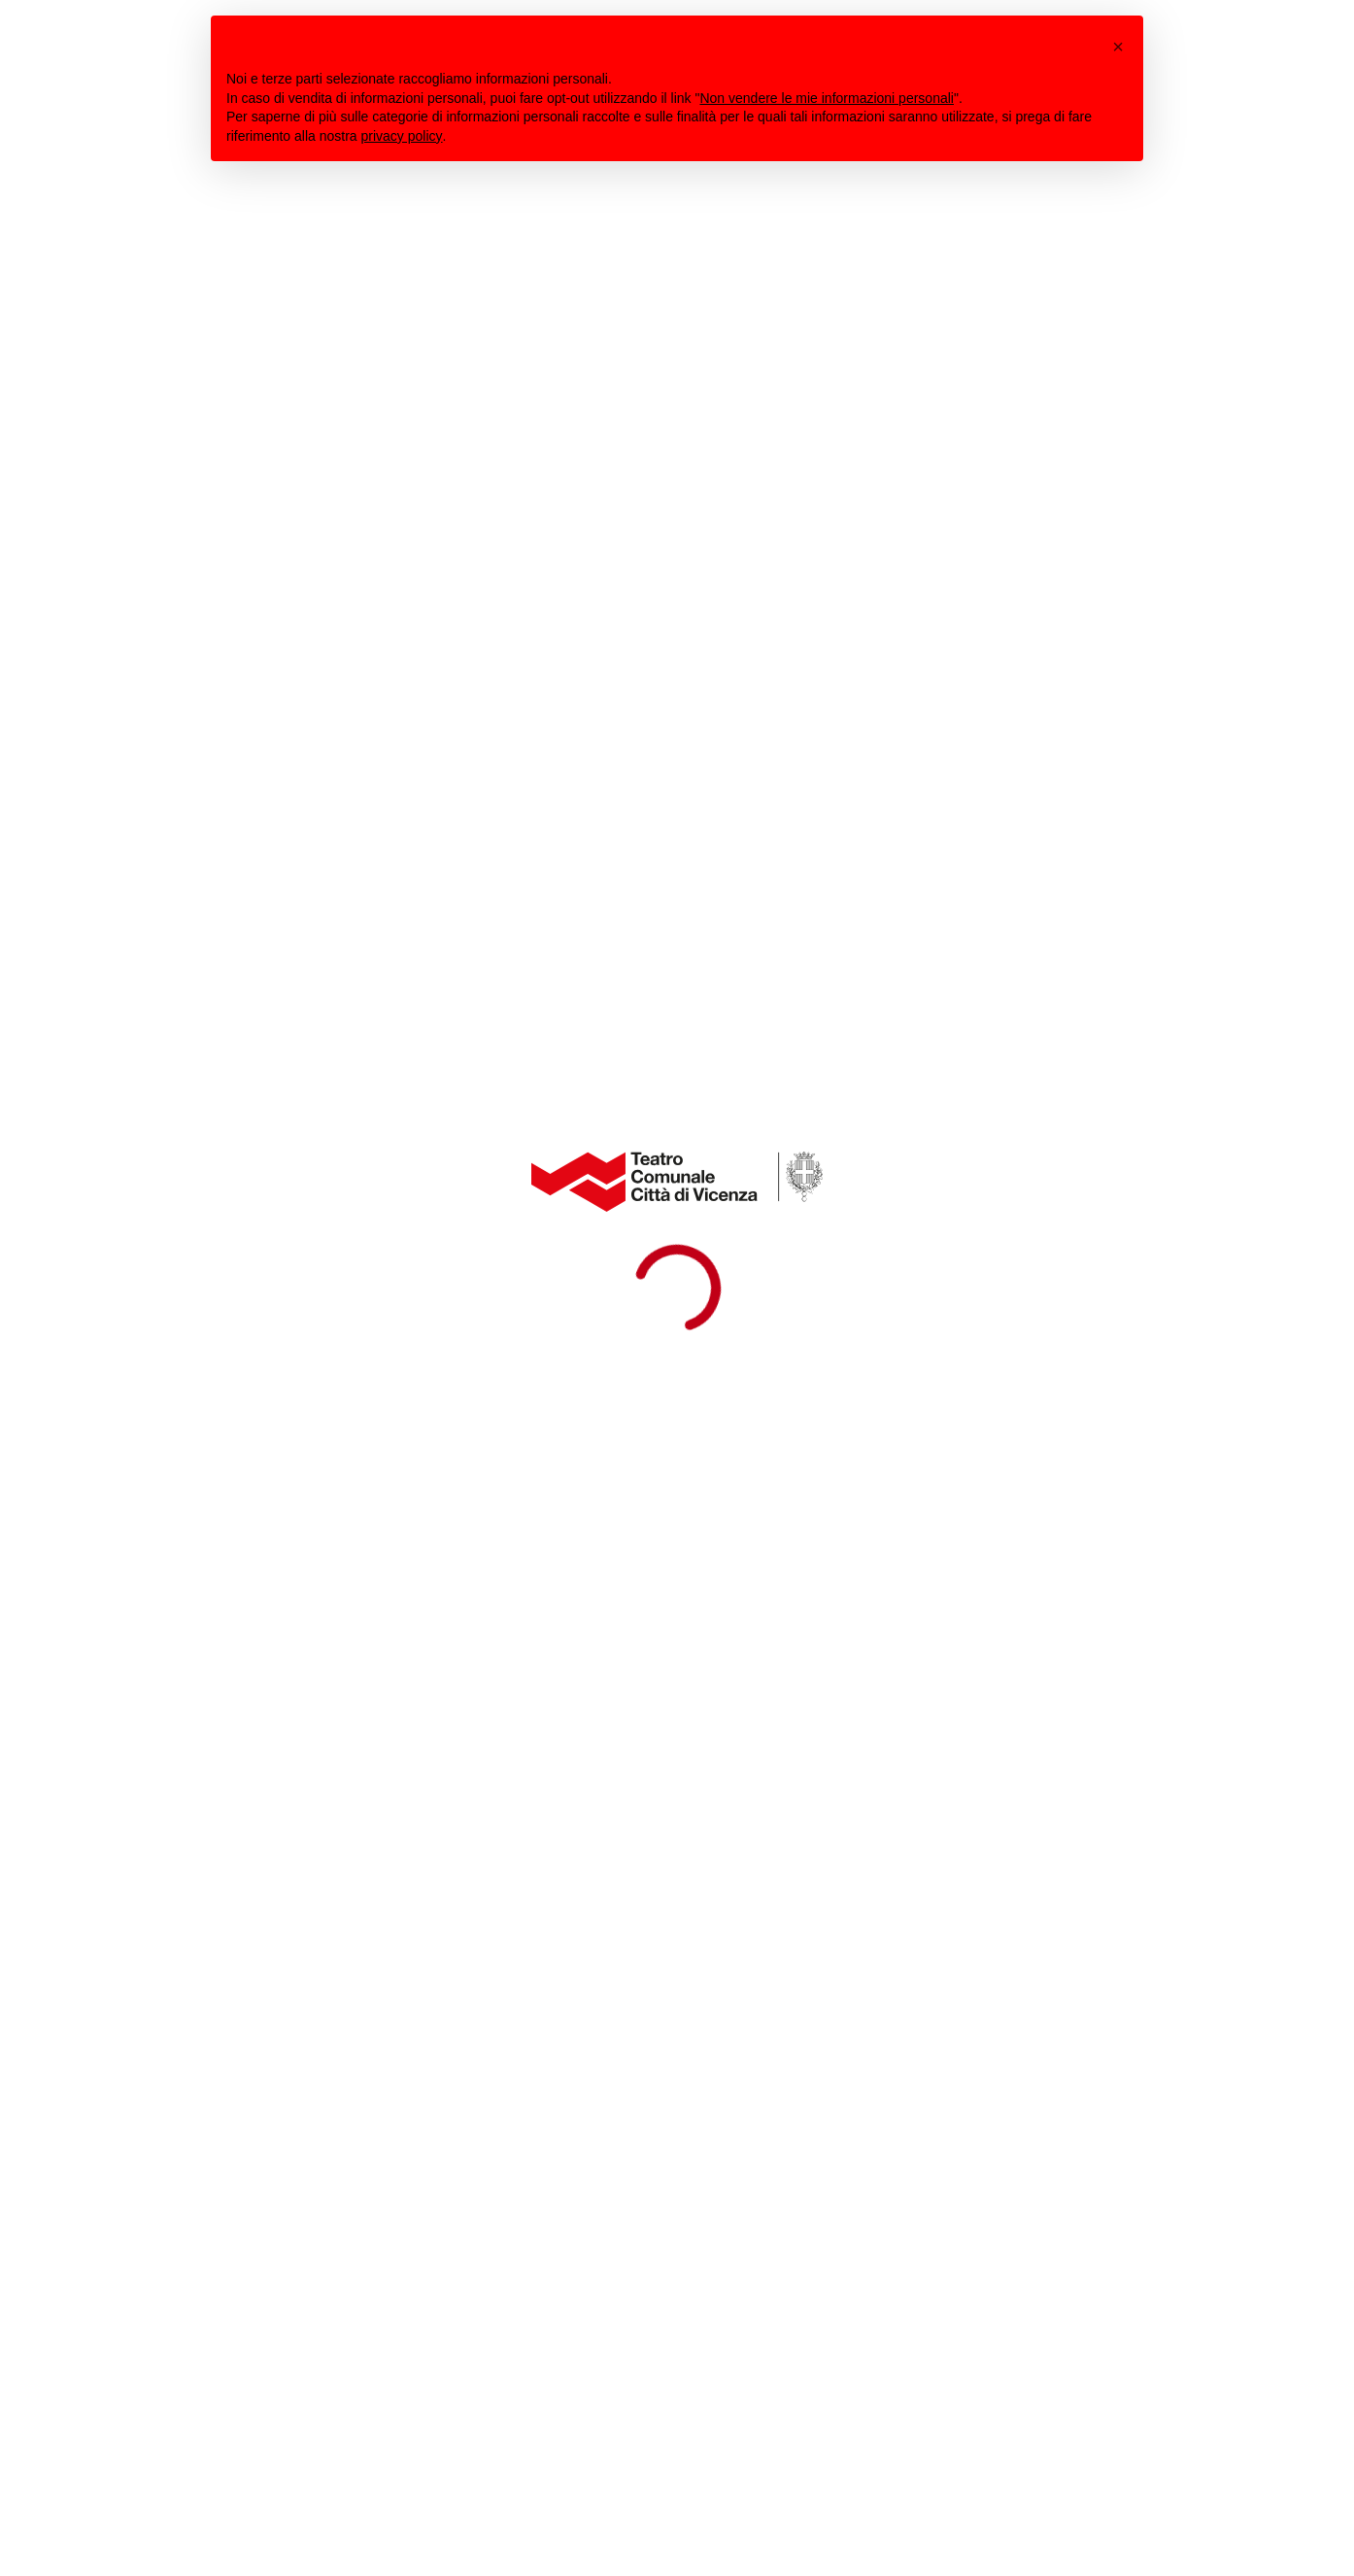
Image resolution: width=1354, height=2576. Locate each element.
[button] (1118, 46)
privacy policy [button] (402, 136)
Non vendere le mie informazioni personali (826, 98)
